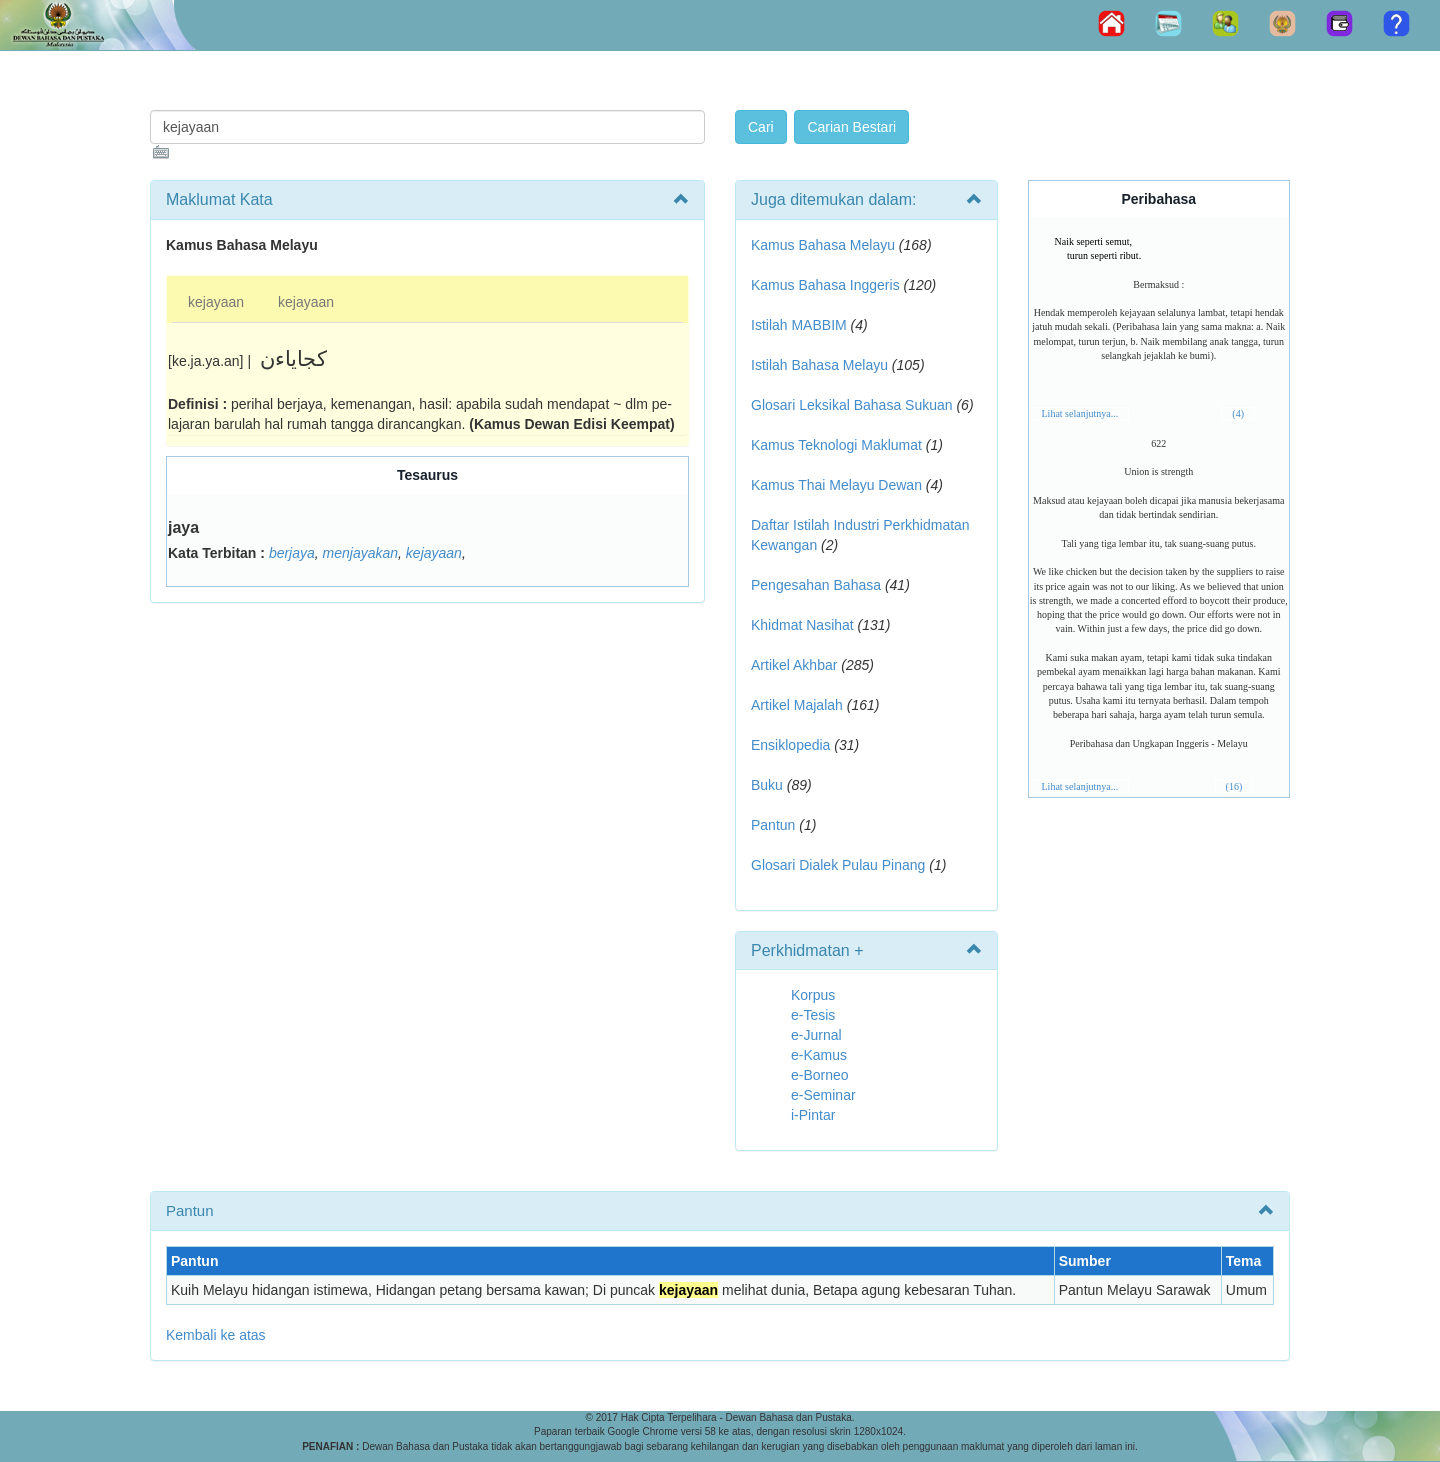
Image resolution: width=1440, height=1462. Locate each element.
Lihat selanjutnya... (1080, 413)
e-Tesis (813, 1015)
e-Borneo (820, 1075)
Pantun (773, 825)
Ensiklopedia (790, 745)
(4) (1238, 413)
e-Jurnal (816, 1035)
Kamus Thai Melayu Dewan (836, 485)
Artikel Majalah (797, 705)
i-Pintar (813, 1115)
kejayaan (216, 302)
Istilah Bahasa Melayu (819, 365)
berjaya (292, 553)
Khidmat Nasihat (802, 625)
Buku (767, 785)
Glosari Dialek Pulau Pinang (838, 865)
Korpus (813, 995)
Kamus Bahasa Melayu (825, 245)
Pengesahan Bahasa (816, 585)
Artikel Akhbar (794, 665)
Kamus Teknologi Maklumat (836, 445)
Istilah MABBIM (799, 325)
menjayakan (361, 553)
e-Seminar (823, 1095)
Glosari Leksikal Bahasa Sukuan (852, 405)
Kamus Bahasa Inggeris (825, 285)
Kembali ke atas (216, 1335)
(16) (1234, 786)
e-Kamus (819, 1055)
